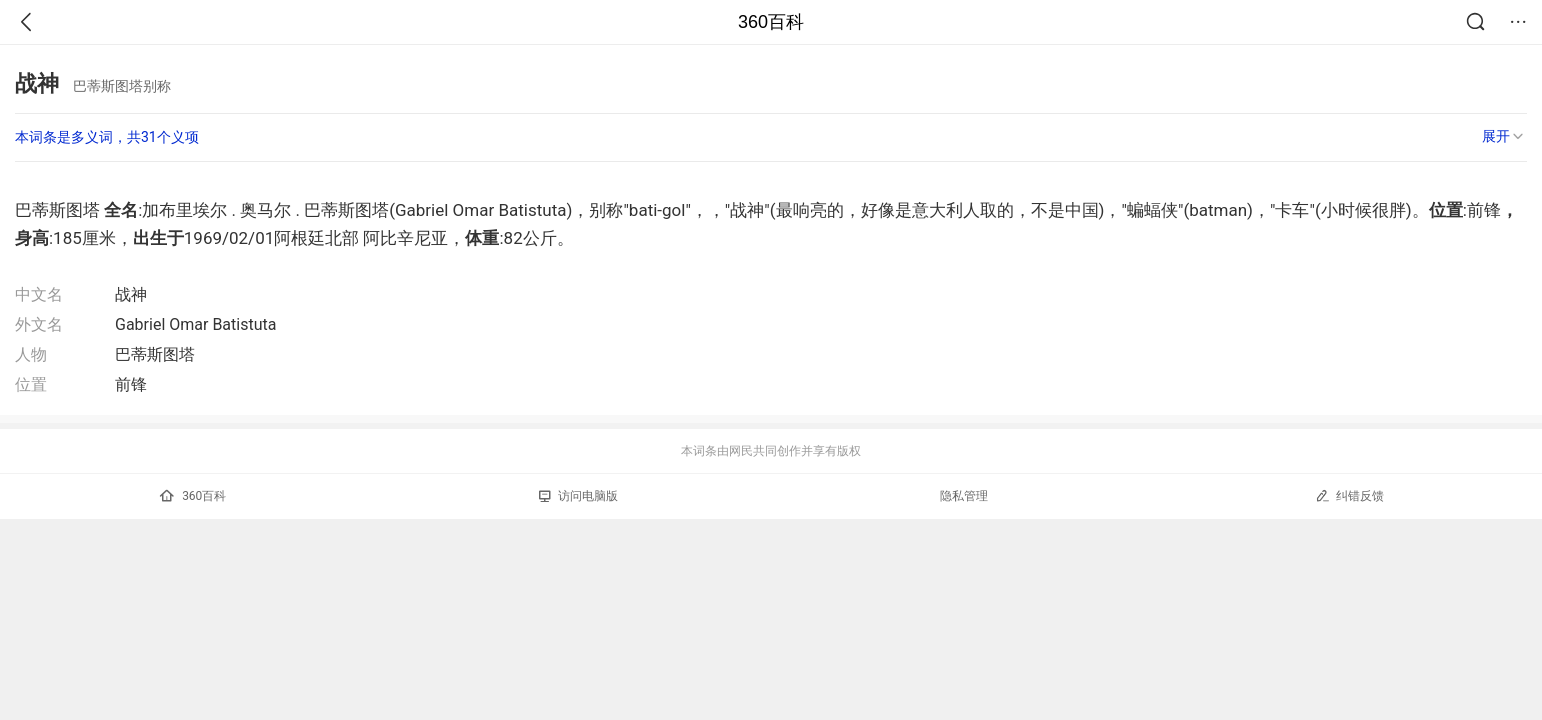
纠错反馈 (1349, 495)
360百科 (771, 22)
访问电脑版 (578, 496)
